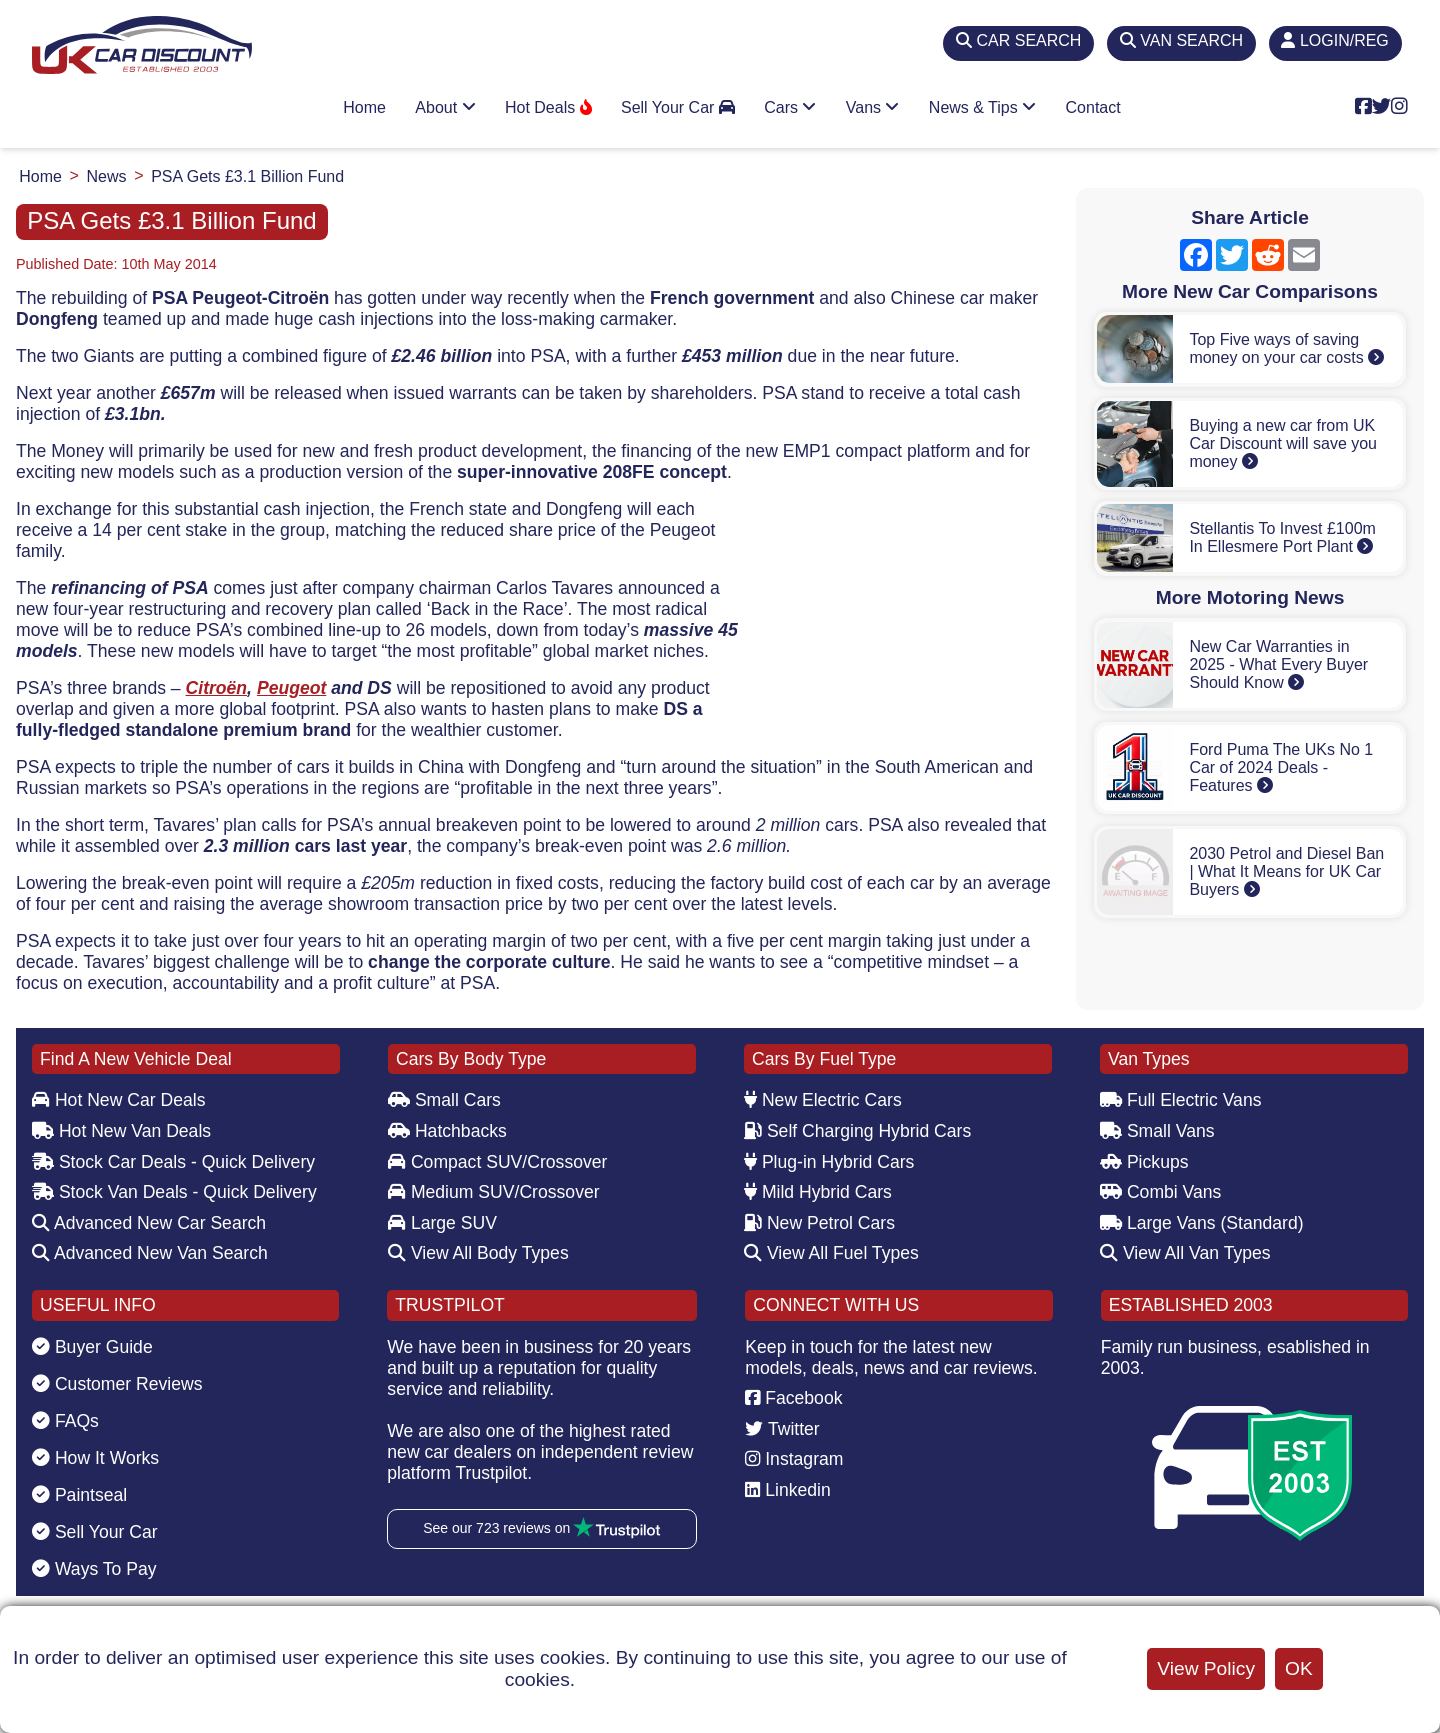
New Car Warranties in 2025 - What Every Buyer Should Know (1278, 664)
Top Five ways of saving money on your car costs (1286, 348)
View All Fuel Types (831, 1253)
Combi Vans (1160, 1192)
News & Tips (982, 107)
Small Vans (1157, 1131)
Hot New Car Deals (118, 1100)
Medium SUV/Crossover (494, 1192)
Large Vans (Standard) (1202, 1223)
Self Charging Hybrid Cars (857, 1131)
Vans (873, 107)
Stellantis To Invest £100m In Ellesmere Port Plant (1282, 537)
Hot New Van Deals (121, 1131)
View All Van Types (1185, 1253)
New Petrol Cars (819, 1223)
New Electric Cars (823, 1100)
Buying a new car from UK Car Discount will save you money (1283, 443)
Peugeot (291, 688)
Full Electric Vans (1181, 1100)
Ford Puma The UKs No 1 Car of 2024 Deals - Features (1281, 767)
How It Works (95, 1458)
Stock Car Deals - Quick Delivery (173, 1162)
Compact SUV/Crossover (497, 1162)
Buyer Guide (92, 1347)
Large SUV (442, 1223)
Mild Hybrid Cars (818, 1192)
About (445, 107)
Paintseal (79, 1495)
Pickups (1144, 1162)
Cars (790, 107)
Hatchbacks (447, 1131)
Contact (1093, 107)
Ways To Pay (94, 1569)
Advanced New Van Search (150, 1253)
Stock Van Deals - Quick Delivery (174, 1192)
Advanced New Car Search (149, 1223)
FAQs (65, 1421)
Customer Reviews (117, 1384)
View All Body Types (478, 1253)
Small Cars (444, 1100)
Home (364, 107)
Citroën (217, 688)
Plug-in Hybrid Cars (829, 1162)
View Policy (1206, 1668)
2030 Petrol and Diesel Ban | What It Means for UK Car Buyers (1286, 871)
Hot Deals (548, 107)
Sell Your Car (678, 107)
